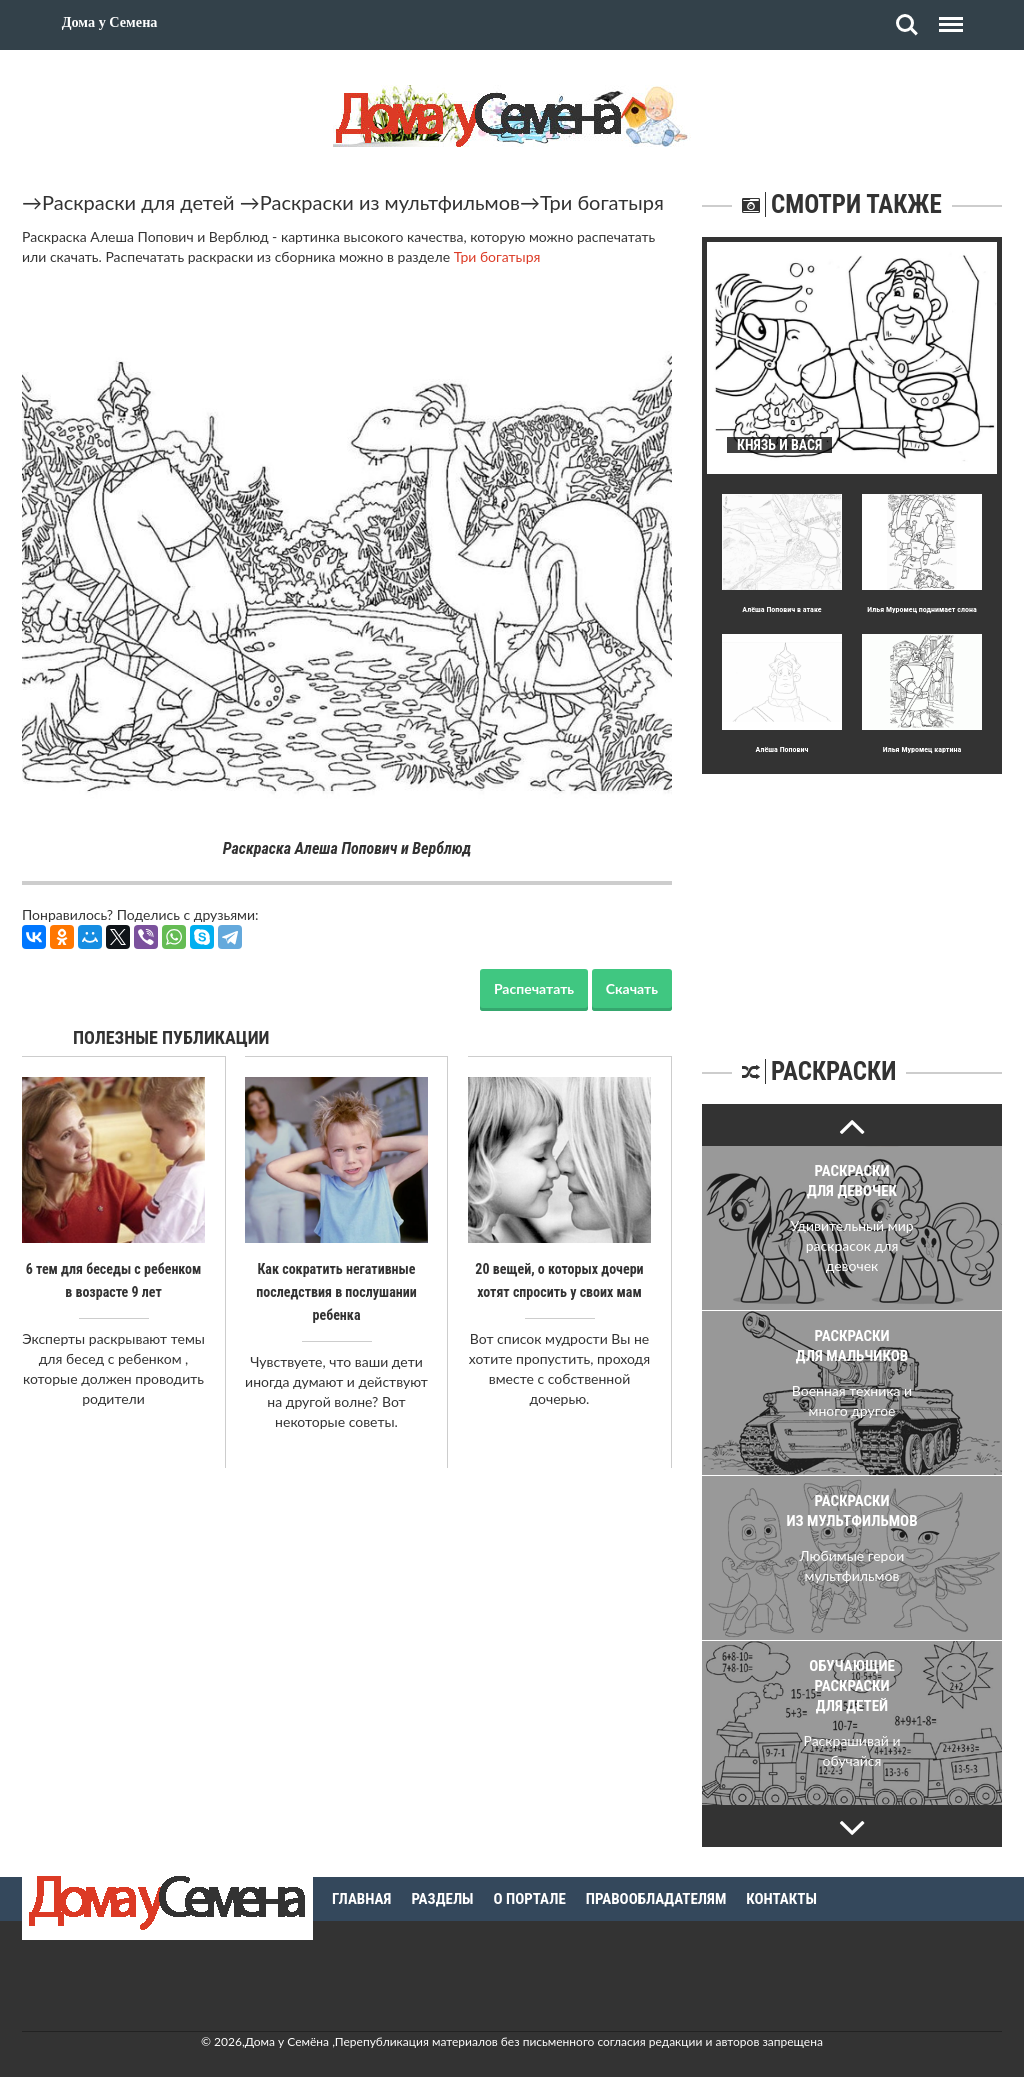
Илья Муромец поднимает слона (921, 609)
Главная (361, 1899)
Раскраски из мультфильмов (390, 202)
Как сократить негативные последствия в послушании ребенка (336, 1291)
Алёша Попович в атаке (781, 609)
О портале (530, 1899)
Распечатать (534, 988)
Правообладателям (656, 1899)
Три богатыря (602, 202)
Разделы (442, 1899)
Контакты (781, 1899)
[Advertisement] (852, 899)
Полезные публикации (171, 1037)
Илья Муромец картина (922, 749)
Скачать (632, 988)
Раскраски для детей (138, 202)
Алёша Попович (782, 749)
